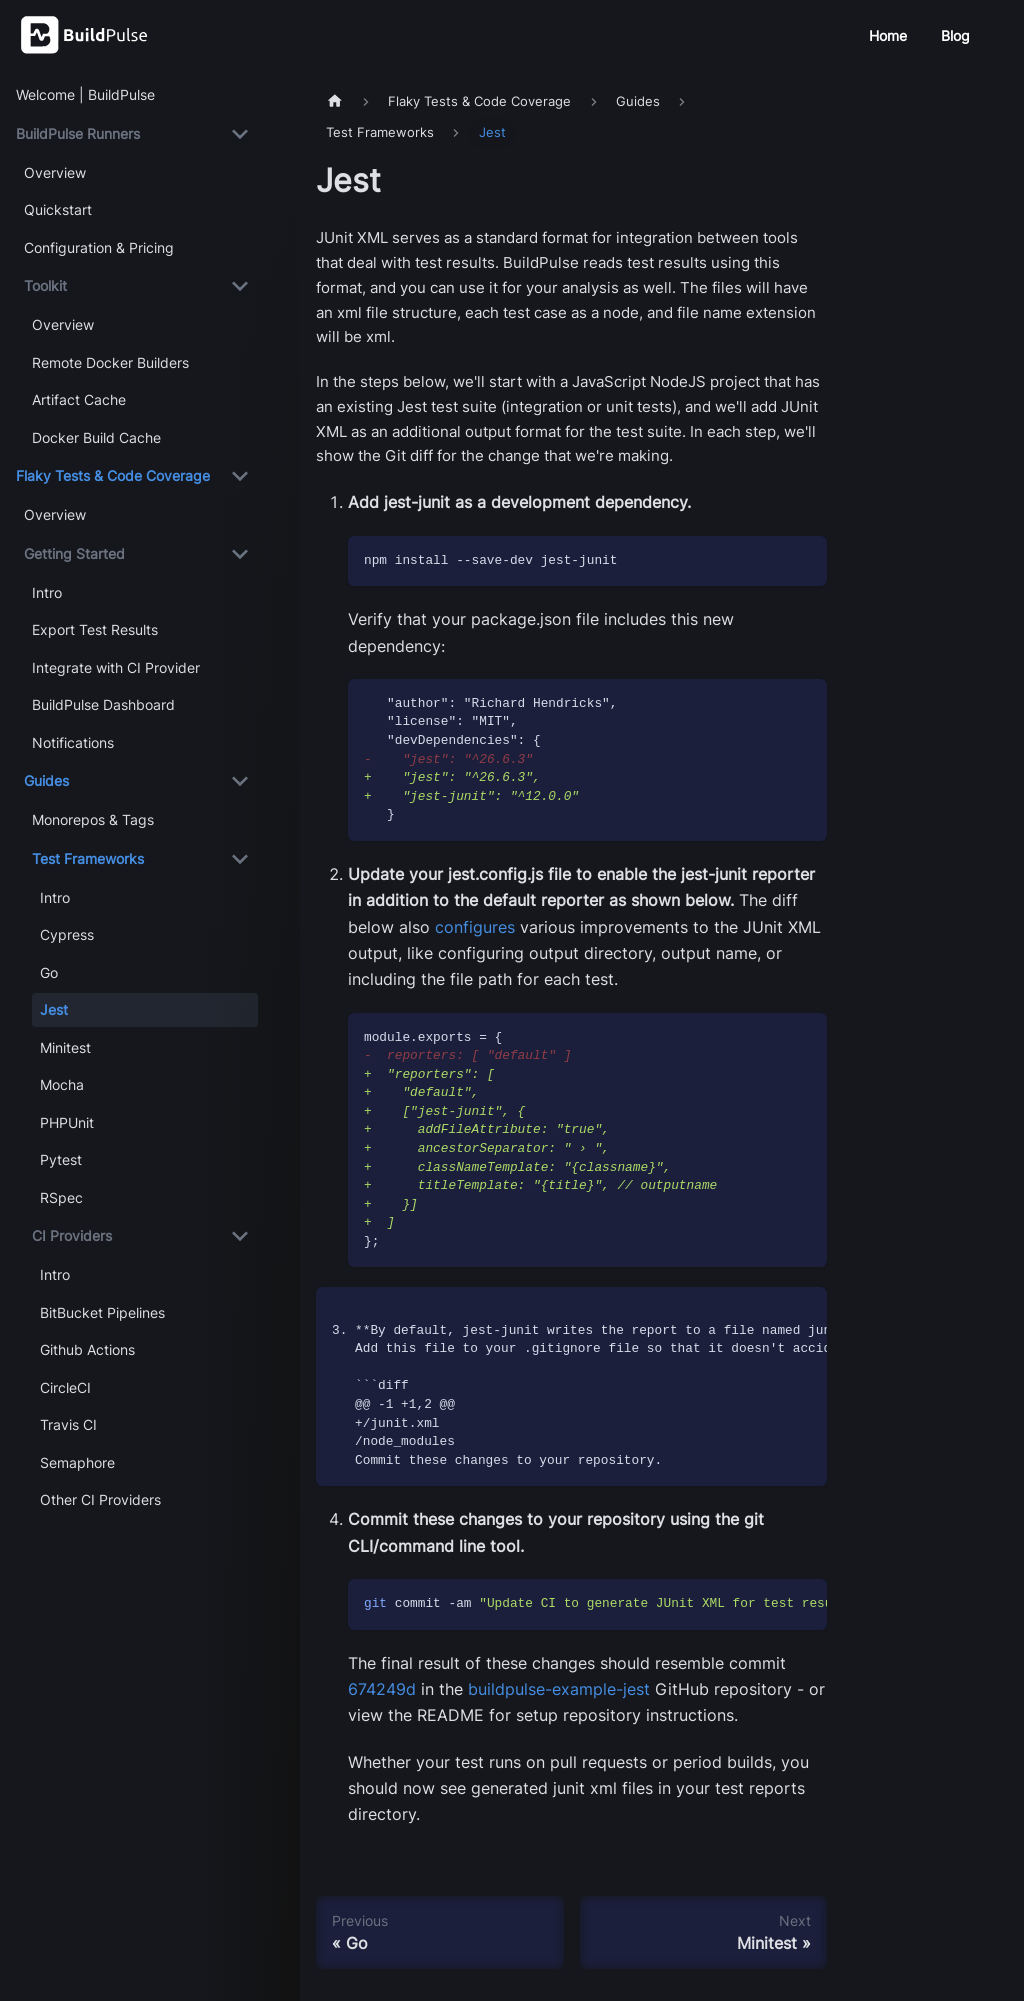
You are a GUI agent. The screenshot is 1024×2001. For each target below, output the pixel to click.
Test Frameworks (88, 858)
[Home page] (335, 101)
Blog (955, 35)
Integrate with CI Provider (116, 667)
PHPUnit (67, 1122)
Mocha (62, 1084)
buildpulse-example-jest (559, 1689)
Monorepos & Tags (93, 819)
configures (475, 927)
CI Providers (72, 1235)
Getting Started (74, 553)
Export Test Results (95, 629)
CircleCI (65, 1387)
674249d (382, 1689)
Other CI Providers (100, 1499)
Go (49, 972)
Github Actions (87, 1349)
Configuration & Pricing (99, 247)
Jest (54, 1009)
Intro (47, 592)
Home (888, 35)
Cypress (67, 934)
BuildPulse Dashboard (103, 704)
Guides (46, 780)
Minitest (65, 1047)
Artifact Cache (79, 399)
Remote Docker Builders (110, 362)
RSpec (61, 1197)
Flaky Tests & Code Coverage (113, 475)
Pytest (61, 1159)
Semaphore (77, 1462)
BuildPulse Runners (78, 133)
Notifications (73, 742)
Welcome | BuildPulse (85, 94)
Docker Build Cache (96, 437)
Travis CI (68, 1424)
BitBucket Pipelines (102, 1312)
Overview (55, 172)
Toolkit (45, 285)
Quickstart (58, 209)
